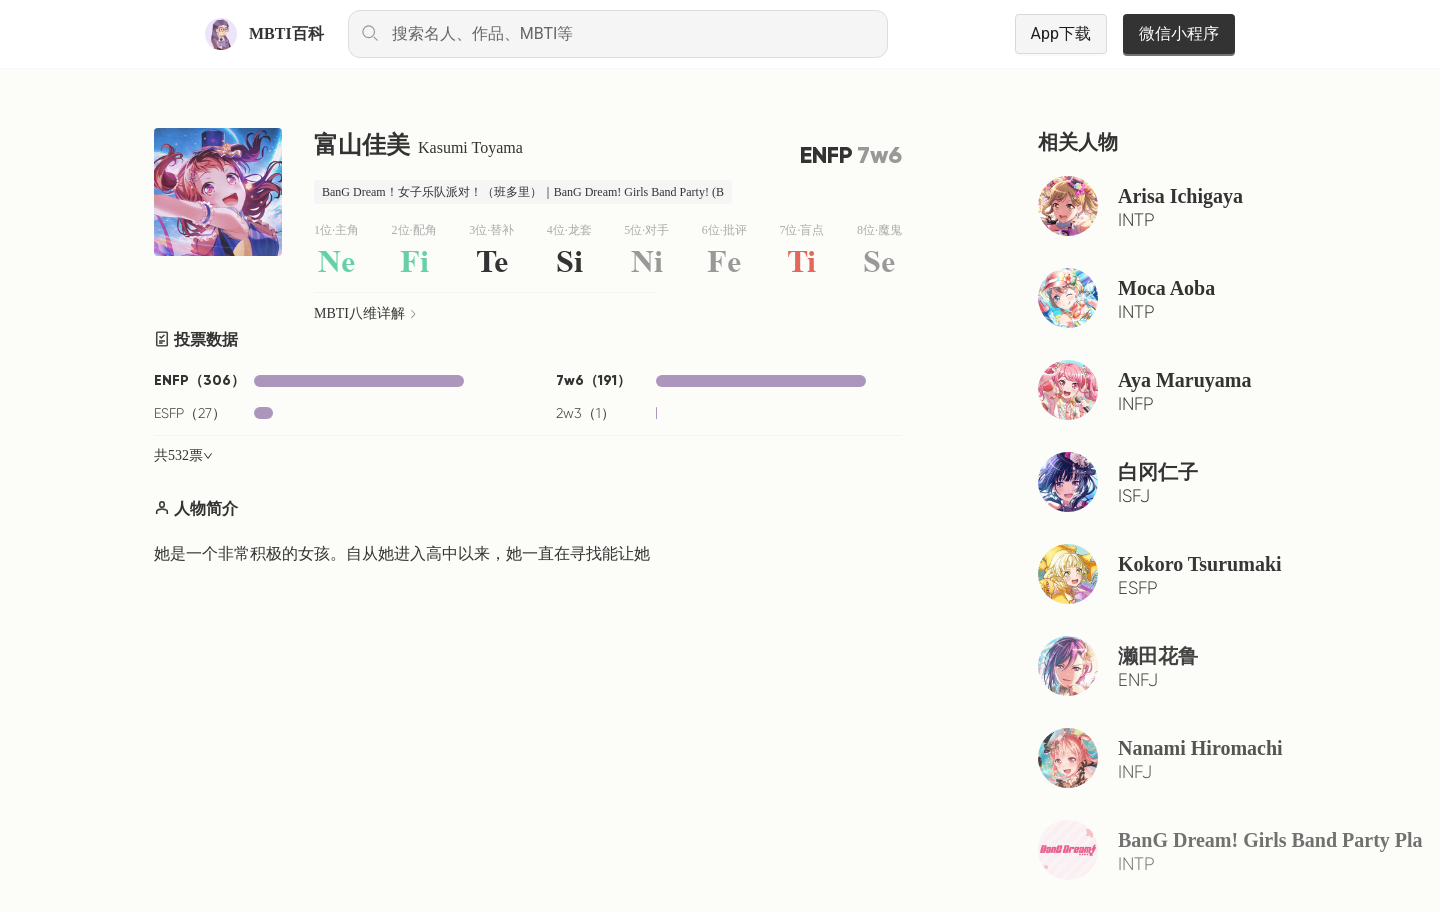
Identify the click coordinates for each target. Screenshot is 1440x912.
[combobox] (618, 34)
